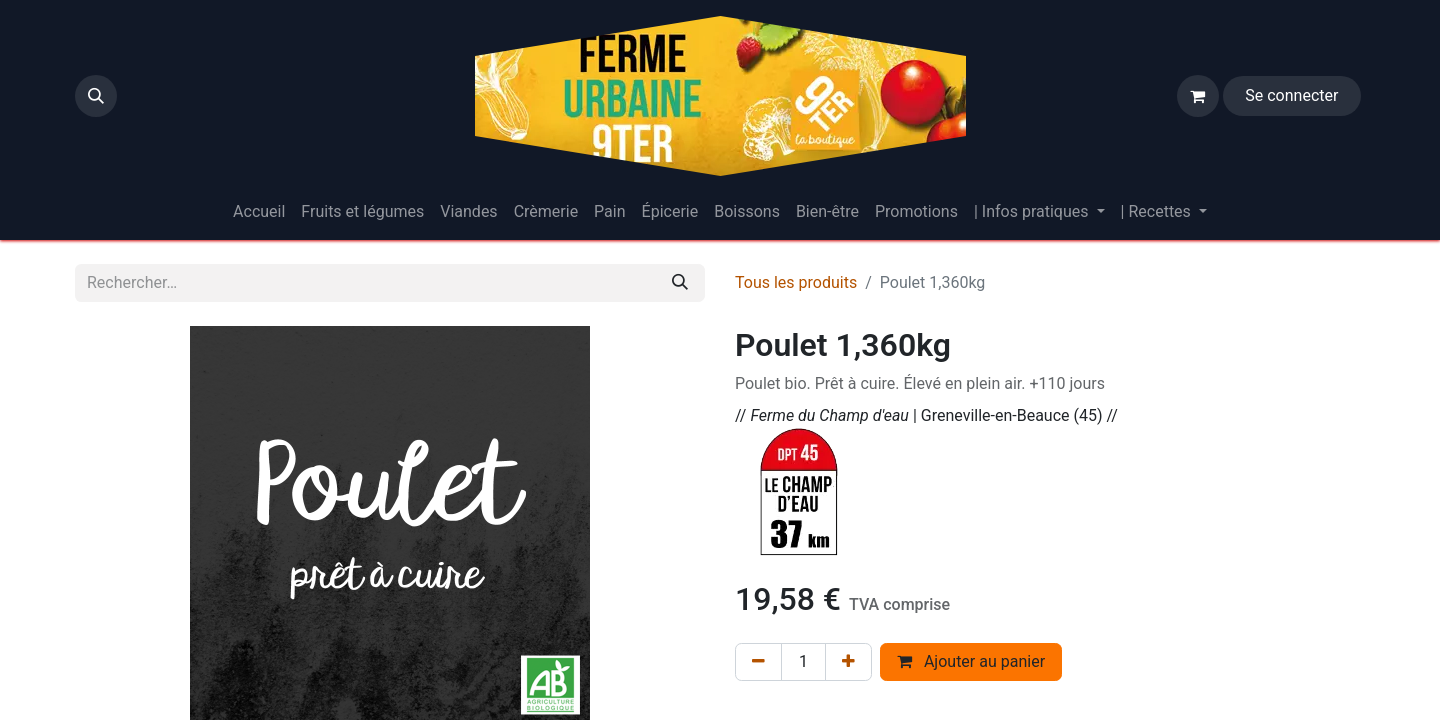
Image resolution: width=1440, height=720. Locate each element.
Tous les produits (796, 282)
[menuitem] (259, 212)
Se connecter (1291, 95)
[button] (96, 96)
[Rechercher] (680, 283)
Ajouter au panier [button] (971, 661)
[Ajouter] (848, 662)
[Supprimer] (758, 662)
